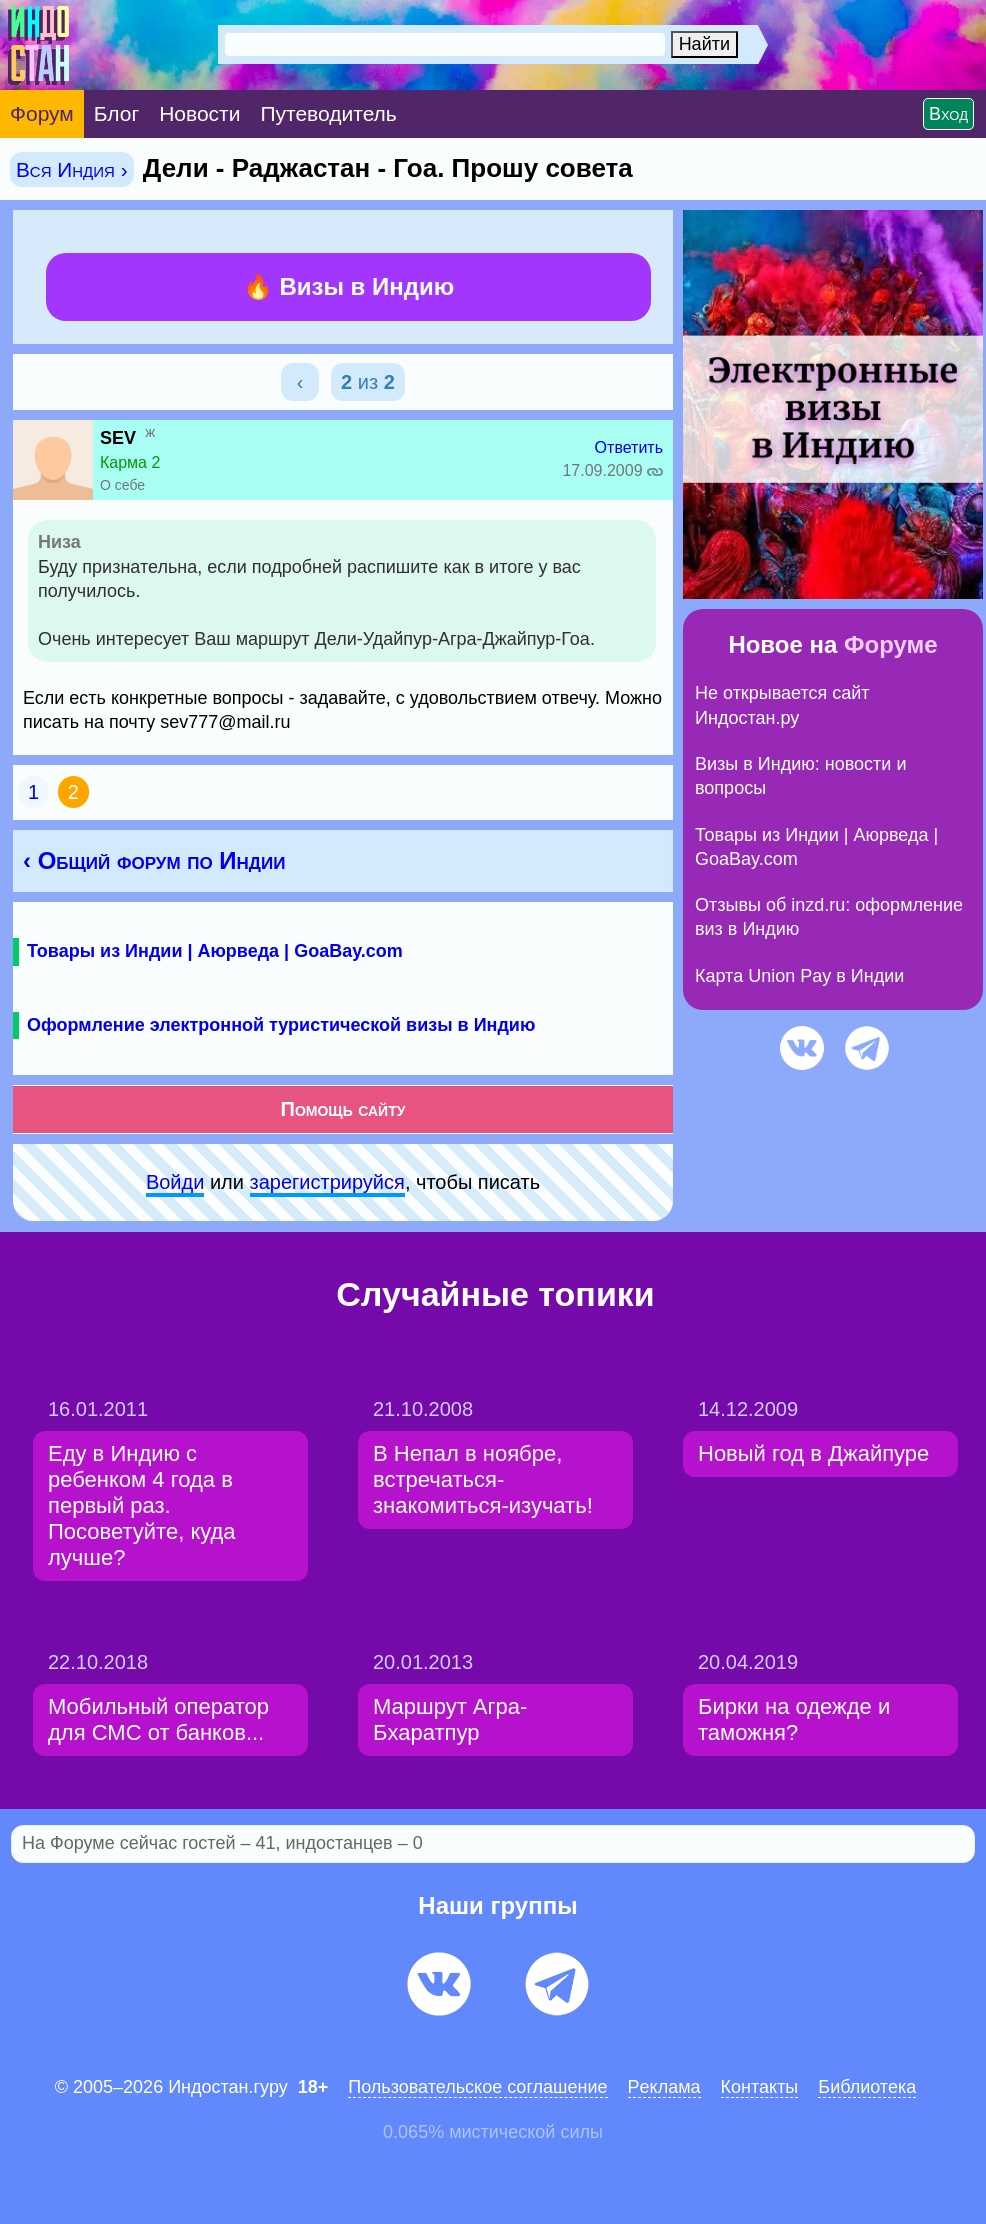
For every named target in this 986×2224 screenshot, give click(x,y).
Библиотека (867, 2087)
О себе (122, 485)
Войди (175, 1182)
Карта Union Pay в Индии (799, 976)
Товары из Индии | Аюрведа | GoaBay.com (215, 951)
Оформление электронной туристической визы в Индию (281, 1025)
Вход (948, 114)
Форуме (891, 644)
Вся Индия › (72, 169)
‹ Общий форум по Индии (154, 860)
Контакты (760, 2087)
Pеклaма (664, 2087)
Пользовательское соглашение (477, 2087)
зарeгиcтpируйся (327, 1182)
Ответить (629, 447)
